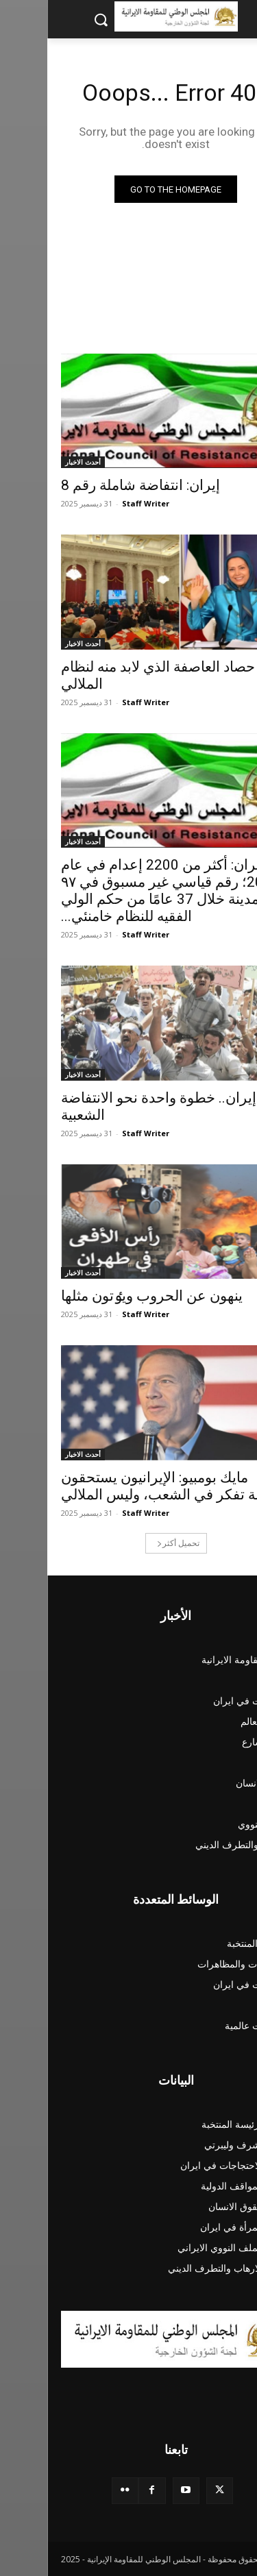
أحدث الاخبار (35, 462)
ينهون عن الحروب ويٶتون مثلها (104, 1296)
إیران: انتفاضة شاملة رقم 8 (93, 485)
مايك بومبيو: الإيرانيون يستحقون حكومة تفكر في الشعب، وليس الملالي (127, 1486)
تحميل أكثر (131, 1543)
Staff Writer (98, 503)
